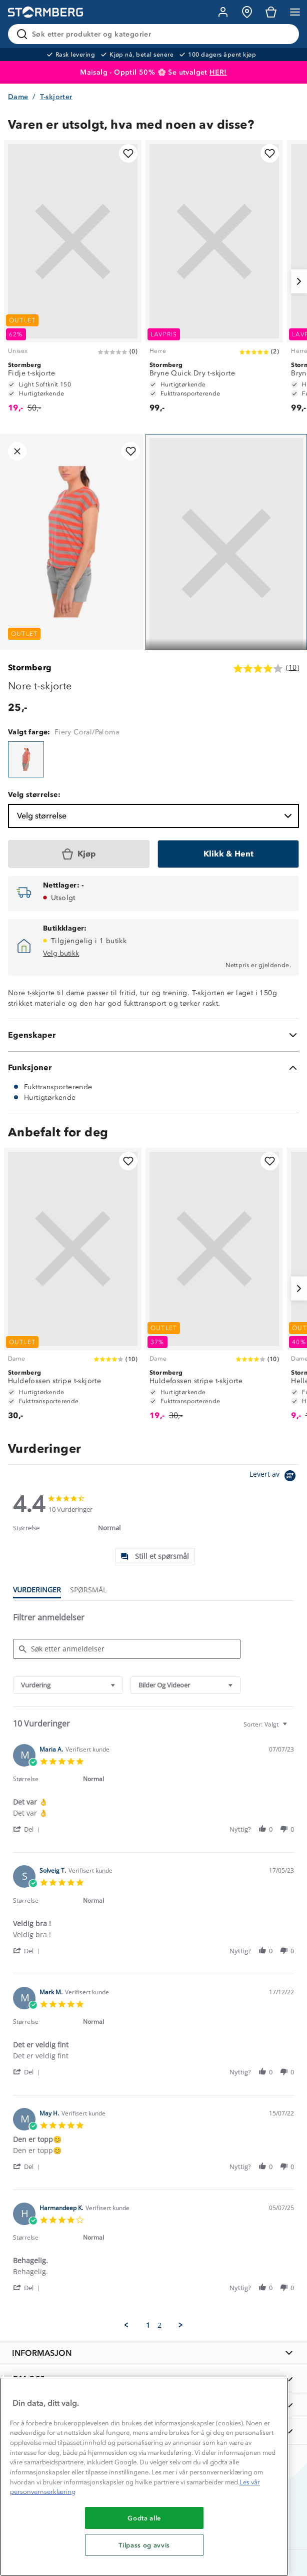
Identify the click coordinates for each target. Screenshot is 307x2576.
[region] (144, 2476)
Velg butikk (61, 953)
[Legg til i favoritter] (128, 153)
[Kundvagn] (271, 12)
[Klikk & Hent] (228, 854)
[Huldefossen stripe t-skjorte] (73, 1289)
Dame (18, 97)
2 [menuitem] (160, 2325)
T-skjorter (56, 97)
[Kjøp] (79, 854)
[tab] (155, 1556)
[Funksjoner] (153, 1068)
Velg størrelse (155, 816)
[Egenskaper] (153, 1035)
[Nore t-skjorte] (26, 759)
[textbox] (292, 1728)
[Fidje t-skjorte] (73, 281)
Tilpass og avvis (144, 2545)
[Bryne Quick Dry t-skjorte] (214, 281)
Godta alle (144, 2518)
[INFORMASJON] (153, 2353)
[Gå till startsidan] (45, 12)
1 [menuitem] (148, 2325)
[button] (28, 1829)
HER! (218, 72)
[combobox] (68, 1685)
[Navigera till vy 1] (226, 553)
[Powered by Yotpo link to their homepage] (274, 1477)
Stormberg (30, 667)
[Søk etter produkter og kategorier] (155, 34)
